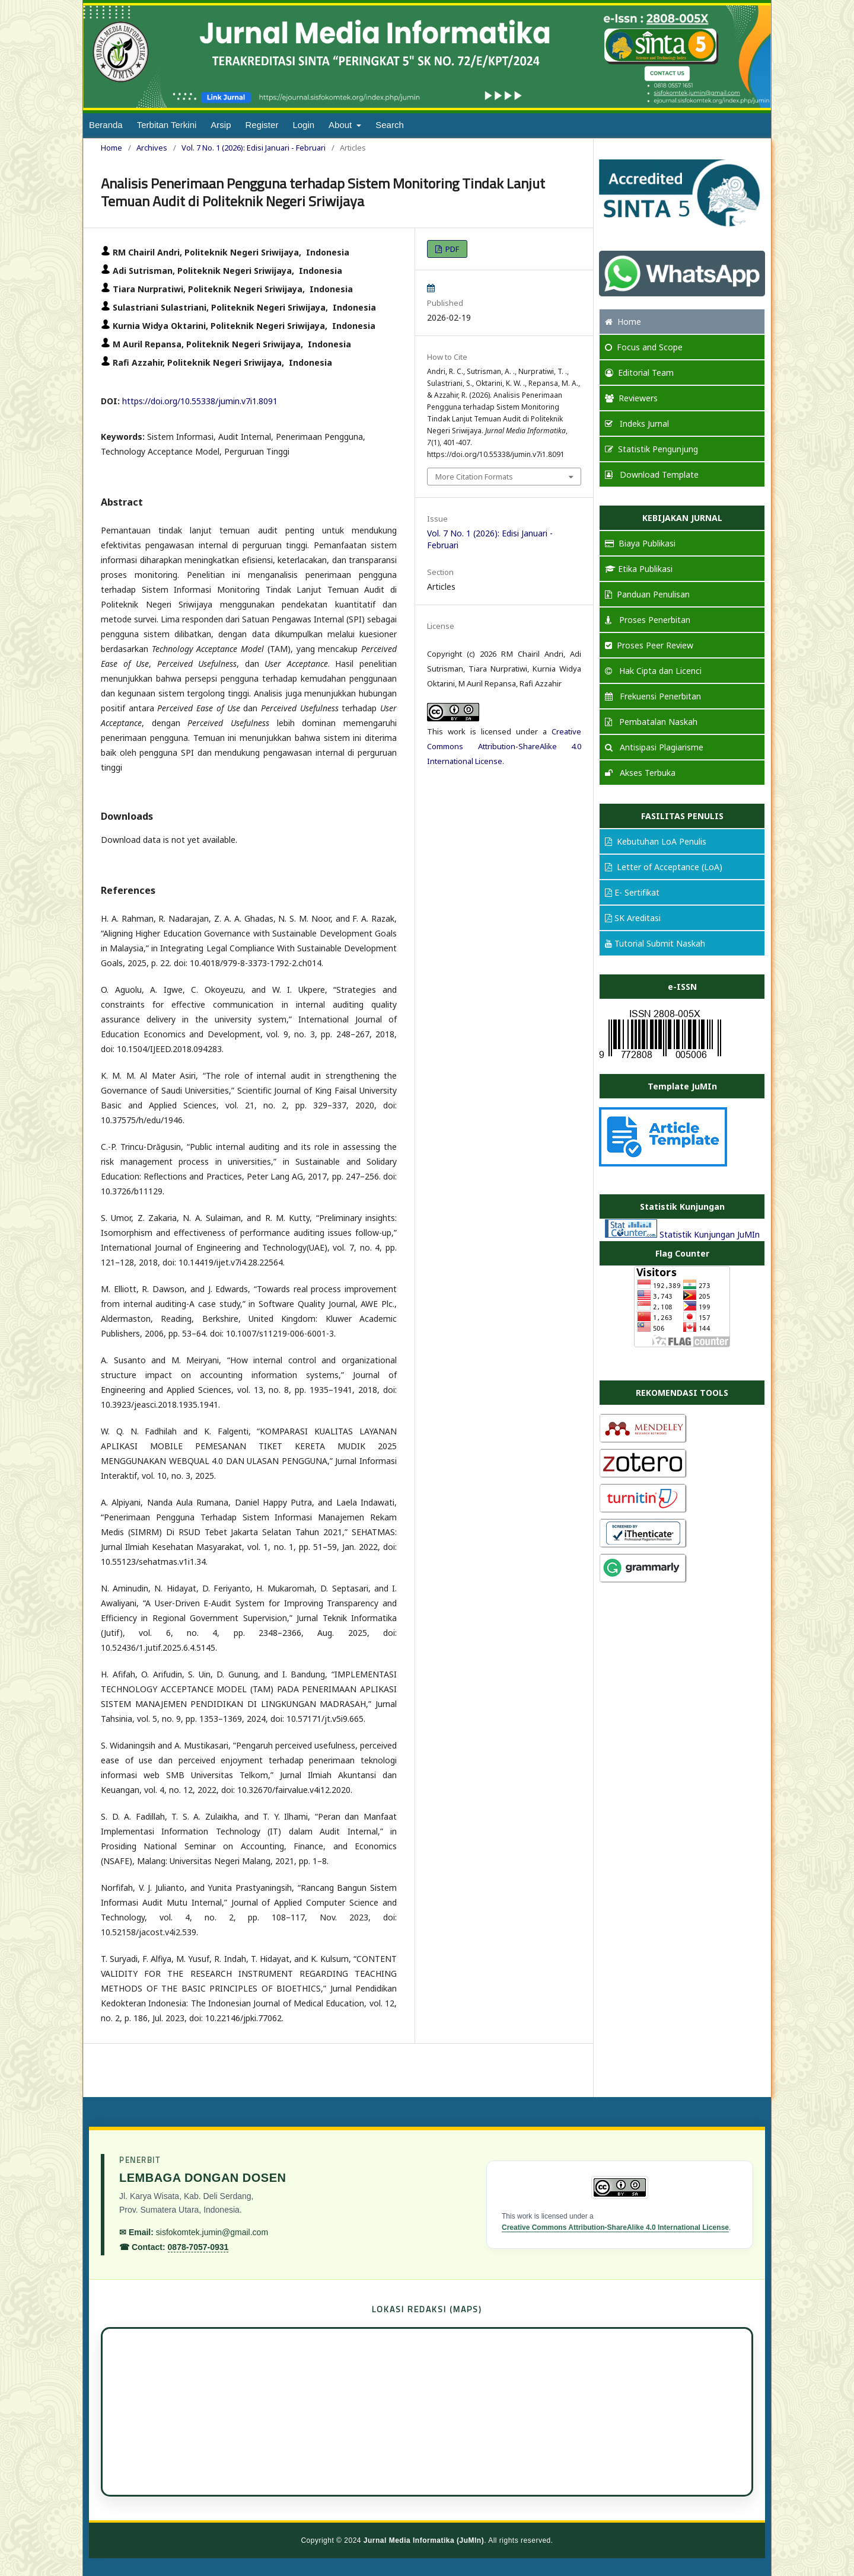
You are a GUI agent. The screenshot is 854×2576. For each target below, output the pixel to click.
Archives (151, 147)
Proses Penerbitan (647, 619)
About (341, 125)
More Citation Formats (474, 476)
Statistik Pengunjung (651, 449)
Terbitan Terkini (167, 125)
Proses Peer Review (649, 645)
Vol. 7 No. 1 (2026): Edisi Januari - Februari (253, 147)
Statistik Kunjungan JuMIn (709, 1234)
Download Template (652, 474)
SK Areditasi (633, 917)
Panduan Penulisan (647, 594)
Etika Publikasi (639, 568)
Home (111, 147)
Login (303, 125)
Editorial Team (639, 372)
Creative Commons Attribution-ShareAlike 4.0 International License (504, 746)
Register (262, 125)
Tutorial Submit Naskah (655, 943)
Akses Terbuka (640, 772)
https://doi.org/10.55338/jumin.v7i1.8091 (200, 401)
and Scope (644, 347)
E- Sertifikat (632, 892)
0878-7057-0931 (198, 2247)
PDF (451, 249)
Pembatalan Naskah (651, 721)
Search (389, 125)
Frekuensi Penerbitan (653, 696)
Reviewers (631, 398)
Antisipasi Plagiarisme (654, 747)
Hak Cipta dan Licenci (653, 670)
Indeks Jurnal (637, 423)
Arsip (221, 125)
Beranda (106, 125)
